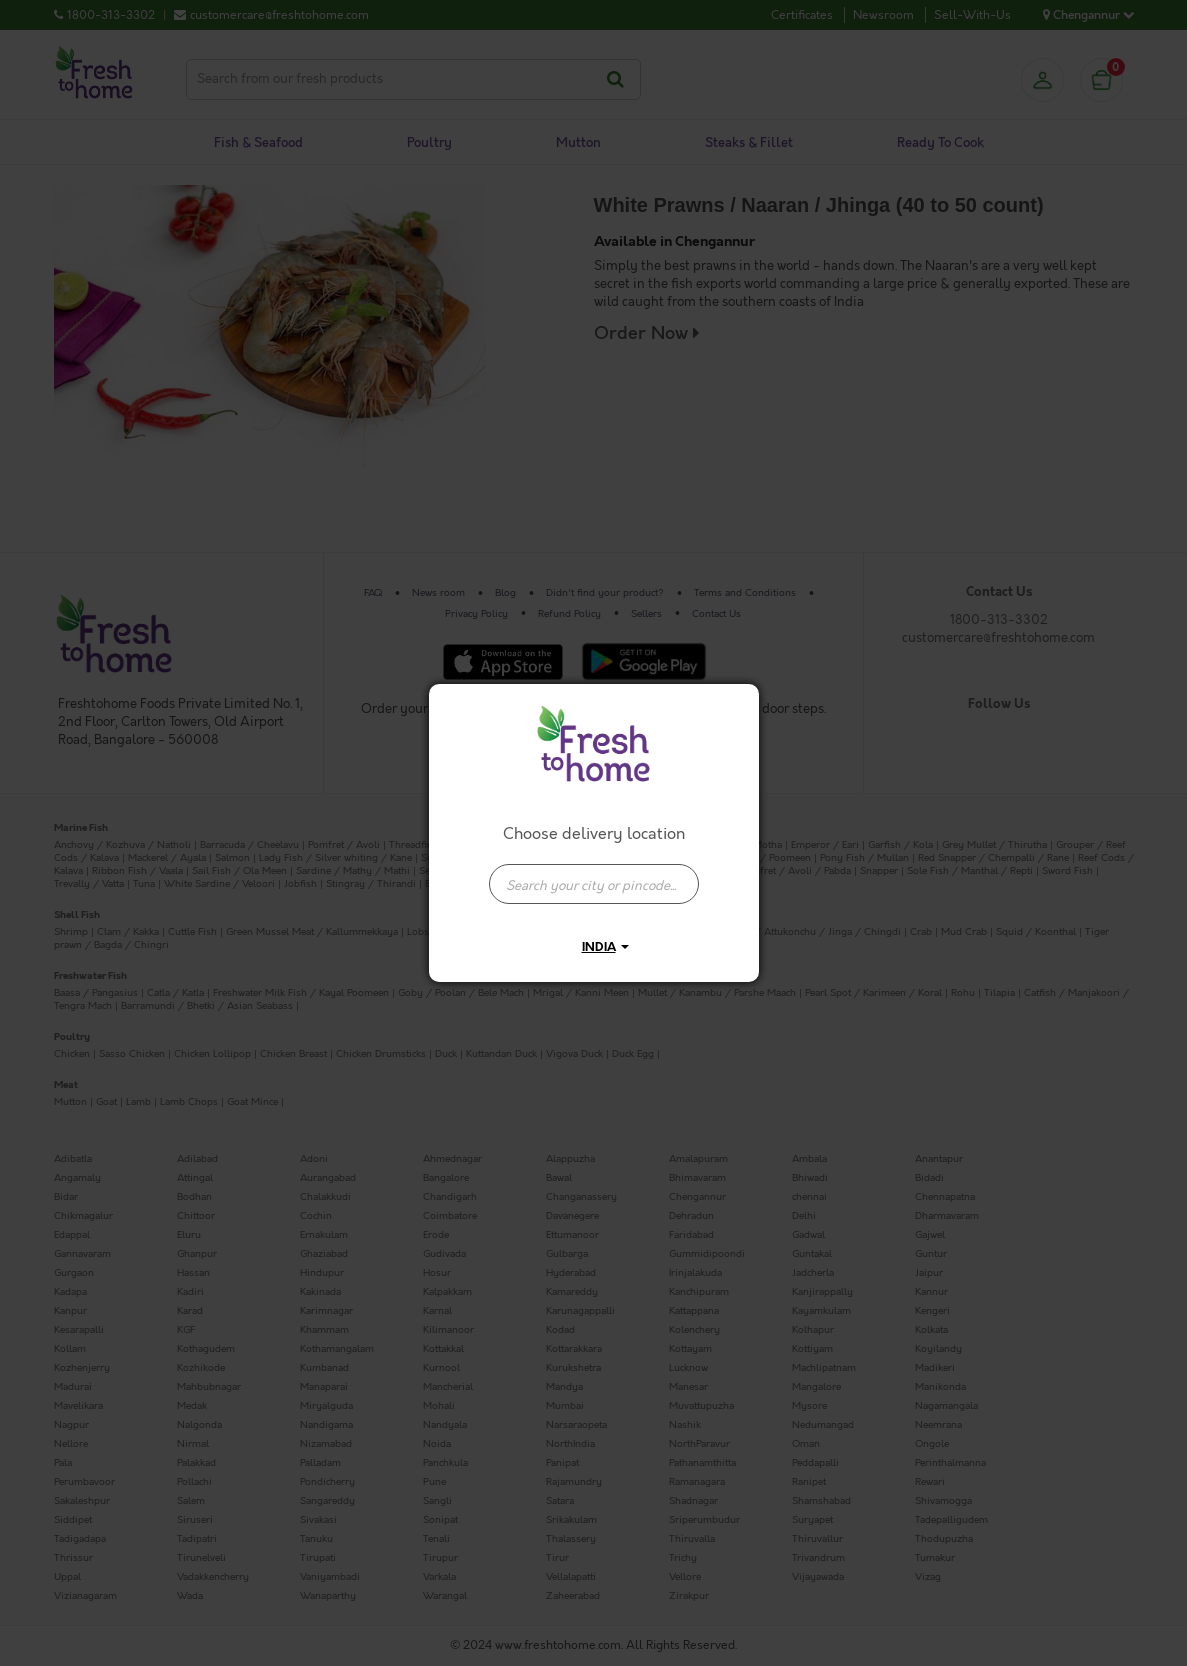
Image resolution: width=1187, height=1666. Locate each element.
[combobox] (594, 874)
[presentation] (594, 884)
